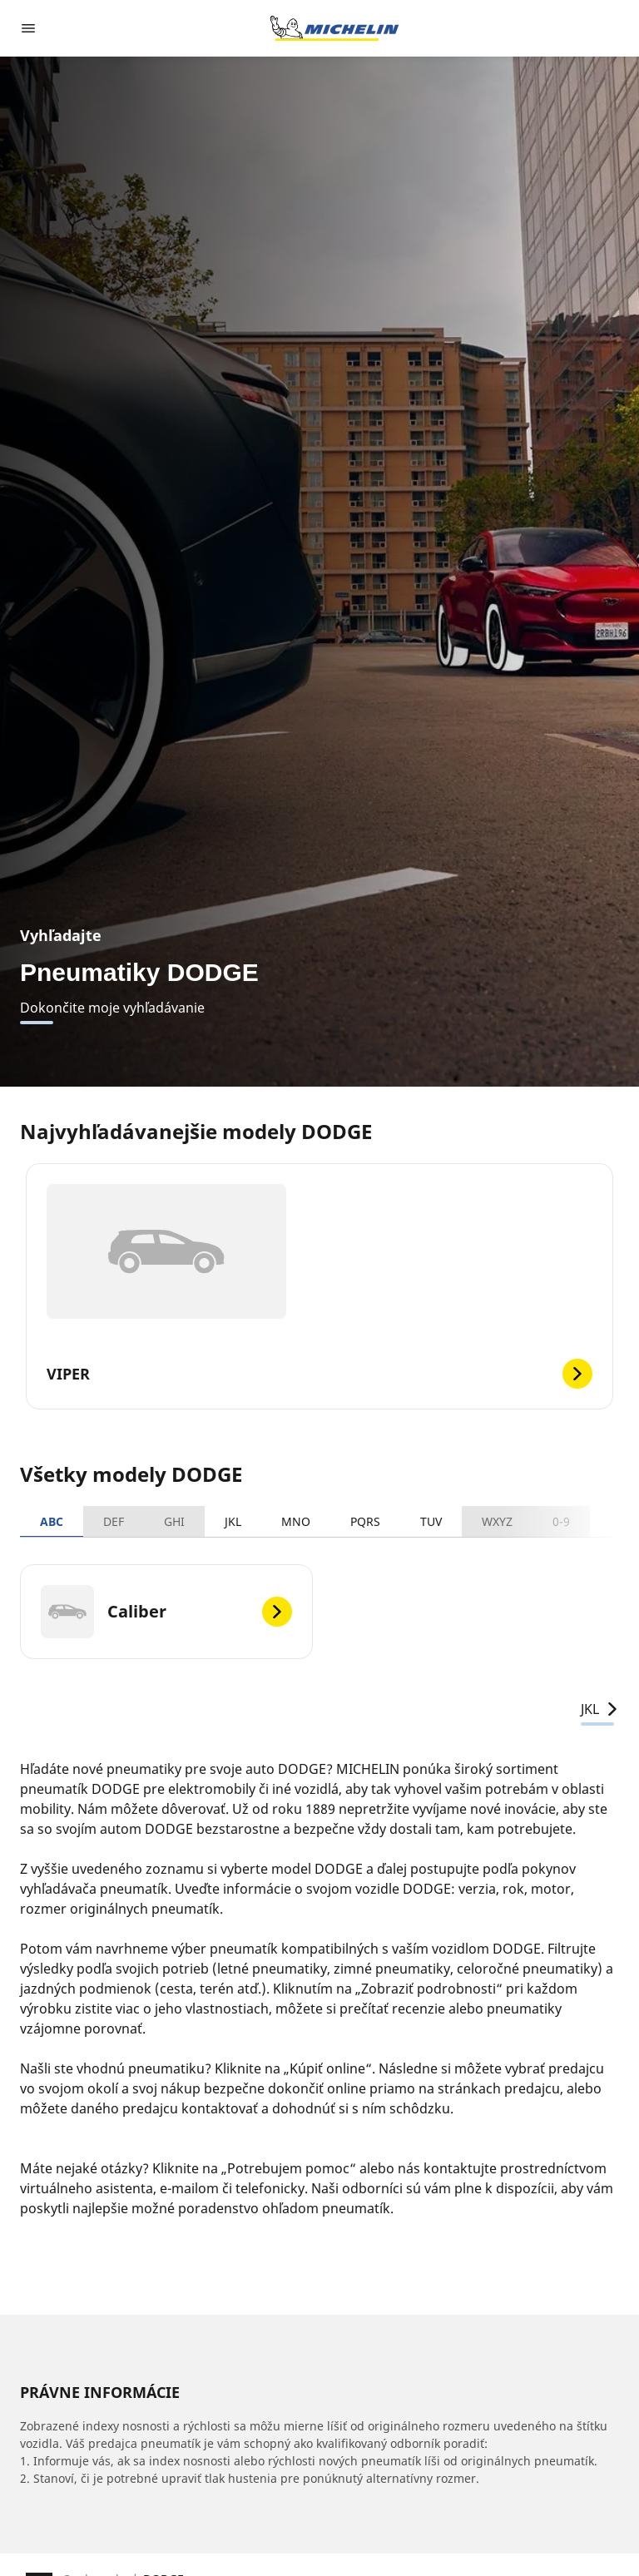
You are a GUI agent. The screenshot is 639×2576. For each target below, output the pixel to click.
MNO (295, 1521)
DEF (113, 1521)
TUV (431, 1521)
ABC (51, 1521)
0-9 (561, 1521)
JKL (233, 1521)
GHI (174, 1521)
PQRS (365, 1521)
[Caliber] (166, 1611)
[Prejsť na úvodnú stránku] (334, 28)
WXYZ (497, 1521)
